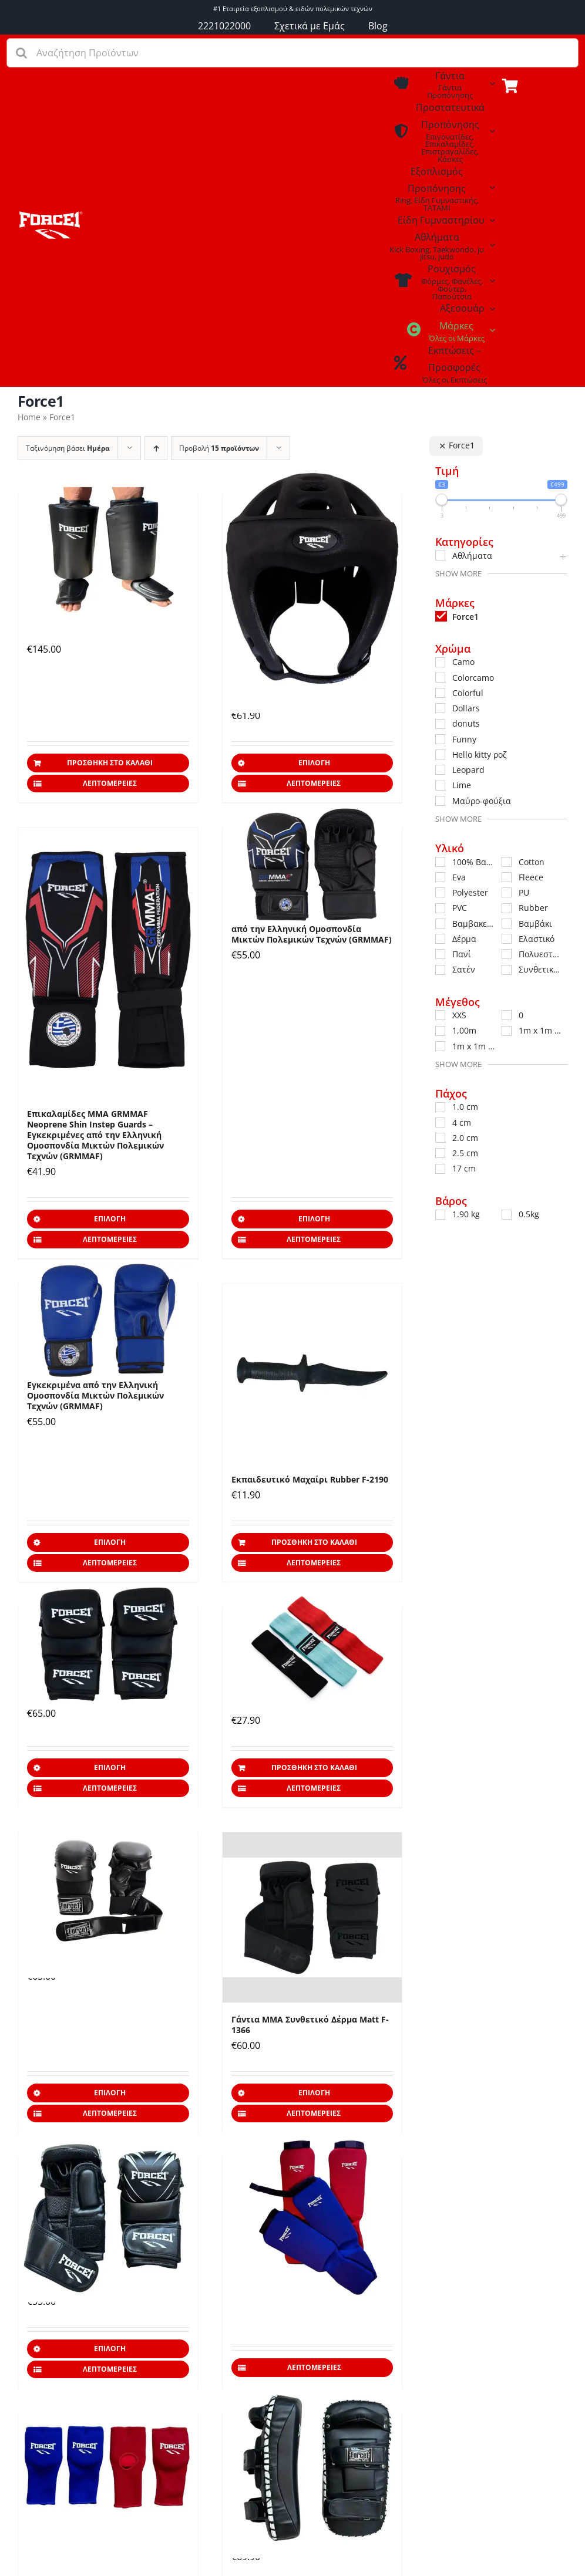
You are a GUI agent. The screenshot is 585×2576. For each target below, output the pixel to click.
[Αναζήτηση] (21, 52)
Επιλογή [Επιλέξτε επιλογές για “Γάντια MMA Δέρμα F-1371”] (110, 1768)
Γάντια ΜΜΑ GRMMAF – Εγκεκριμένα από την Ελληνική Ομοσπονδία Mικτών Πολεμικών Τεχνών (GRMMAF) (311, 929)
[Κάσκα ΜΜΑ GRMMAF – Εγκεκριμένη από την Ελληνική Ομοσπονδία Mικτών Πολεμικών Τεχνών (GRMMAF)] (312, 578)
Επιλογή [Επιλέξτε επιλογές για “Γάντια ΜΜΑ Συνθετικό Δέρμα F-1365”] (110, 2349)
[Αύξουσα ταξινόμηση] (155, 448)
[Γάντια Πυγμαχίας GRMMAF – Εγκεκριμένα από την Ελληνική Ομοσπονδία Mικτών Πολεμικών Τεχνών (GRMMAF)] (108, 1321)
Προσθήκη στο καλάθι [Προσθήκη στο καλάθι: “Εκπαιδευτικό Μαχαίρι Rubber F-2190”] (314, 1542)
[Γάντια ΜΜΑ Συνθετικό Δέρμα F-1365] (108, 2213)
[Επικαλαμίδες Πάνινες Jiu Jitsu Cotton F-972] (312, 2213)
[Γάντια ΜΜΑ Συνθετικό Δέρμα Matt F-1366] (312, 1917)
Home (29, 417)
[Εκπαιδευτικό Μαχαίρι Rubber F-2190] (312, 1373)
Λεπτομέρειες (110, 783)
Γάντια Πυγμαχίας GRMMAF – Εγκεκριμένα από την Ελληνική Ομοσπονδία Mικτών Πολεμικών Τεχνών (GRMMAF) (95, 1390)
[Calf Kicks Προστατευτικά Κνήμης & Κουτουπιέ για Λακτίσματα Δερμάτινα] (108, 550)
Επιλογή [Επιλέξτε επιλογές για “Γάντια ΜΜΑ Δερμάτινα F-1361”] (110, 2093)
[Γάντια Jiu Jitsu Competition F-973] (108, 2469)
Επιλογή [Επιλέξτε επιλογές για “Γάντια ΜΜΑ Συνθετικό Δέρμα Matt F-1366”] (314, 2093)
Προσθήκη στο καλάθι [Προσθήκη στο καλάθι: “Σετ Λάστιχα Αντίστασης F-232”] (314, 1768)
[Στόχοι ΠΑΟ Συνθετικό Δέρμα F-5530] (312, 2469)
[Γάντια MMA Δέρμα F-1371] (108, 1644)
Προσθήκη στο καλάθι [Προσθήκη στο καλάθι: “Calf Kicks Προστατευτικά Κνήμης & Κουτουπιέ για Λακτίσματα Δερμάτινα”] (110, 763)
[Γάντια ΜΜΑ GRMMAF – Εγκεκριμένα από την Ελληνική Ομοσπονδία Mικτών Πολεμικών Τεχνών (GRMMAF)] (312, 865)
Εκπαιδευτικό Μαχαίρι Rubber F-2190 (309, 1479)
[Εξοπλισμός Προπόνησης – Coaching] (50, 215)
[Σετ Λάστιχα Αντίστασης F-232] (312, 1647)
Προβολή (219, 448)
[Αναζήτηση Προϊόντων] (292, 52)
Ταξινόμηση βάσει (68, 448)
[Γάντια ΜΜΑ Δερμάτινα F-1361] (108, 1888)
